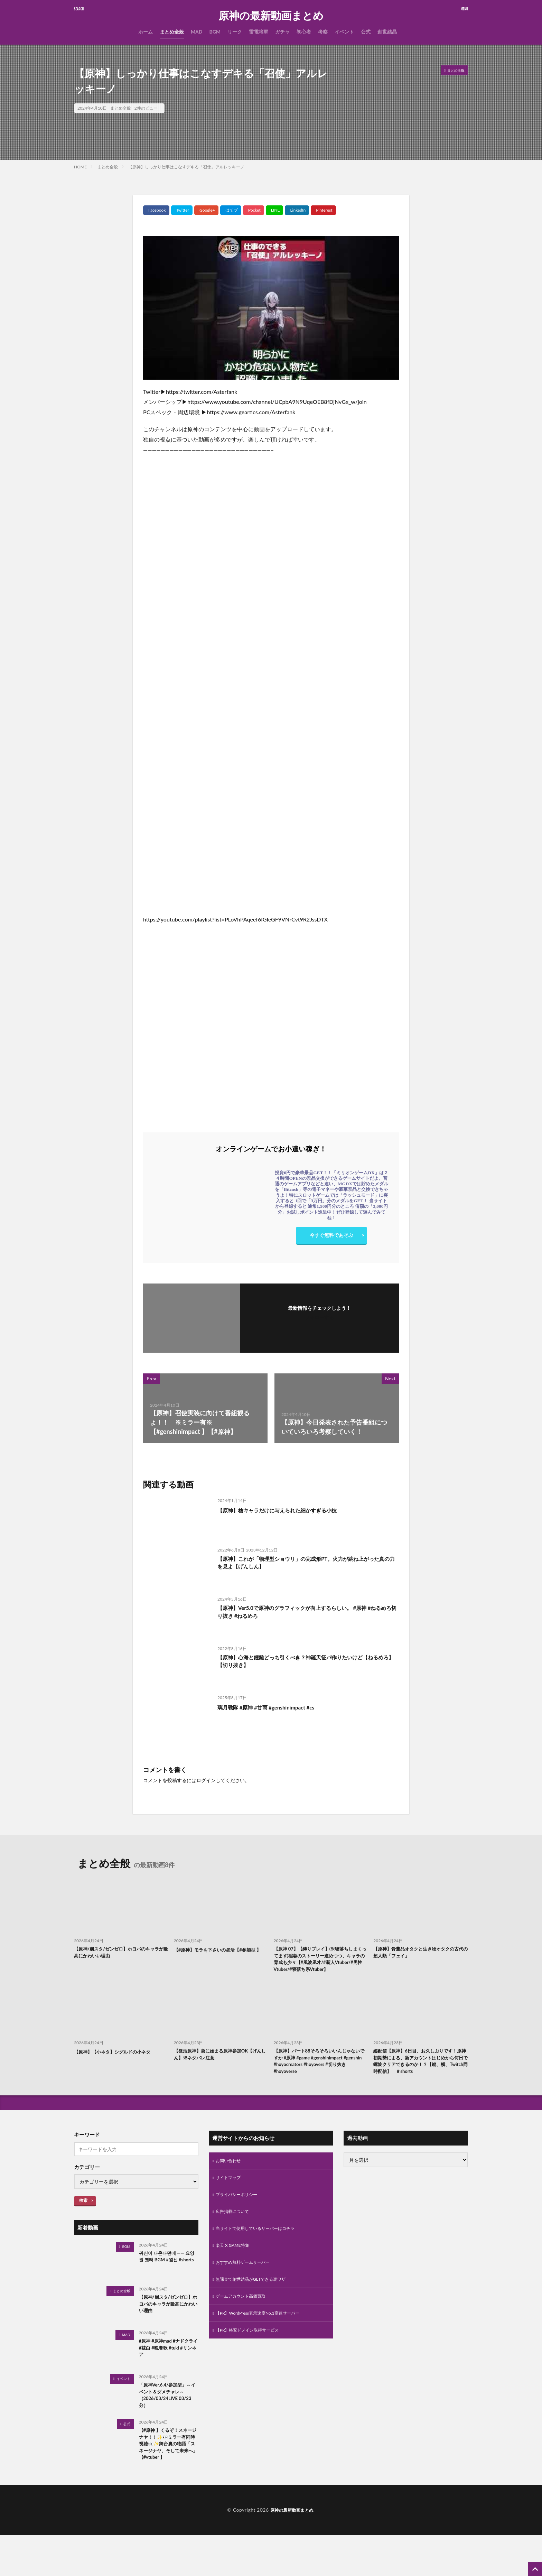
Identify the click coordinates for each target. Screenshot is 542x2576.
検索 (83, 2224)
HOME (80, 166)
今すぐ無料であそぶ (331, 1237)
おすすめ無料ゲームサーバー (247, 2293)
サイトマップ (230, 2203)
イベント (344, 32)
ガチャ (282, 32)
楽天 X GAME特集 (235, 2275)
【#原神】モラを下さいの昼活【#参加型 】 (221, 1953)
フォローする (319, 1317)
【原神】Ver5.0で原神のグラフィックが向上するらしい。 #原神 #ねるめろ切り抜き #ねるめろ (306, 1613)
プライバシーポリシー (240, 2221)
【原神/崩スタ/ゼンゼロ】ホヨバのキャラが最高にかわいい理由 (120, 1953)
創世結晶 (387, 32)
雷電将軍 (258, 32)
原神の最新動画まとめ (271, 15)
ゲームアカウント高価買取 (245, 2329)
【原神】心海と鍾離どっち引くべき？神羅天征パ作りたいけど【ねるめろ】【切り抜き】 (304, 1662)
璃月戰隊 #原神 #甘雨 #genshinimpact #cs (275, 1707)
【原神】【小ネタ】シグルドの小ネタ (118, 2063)
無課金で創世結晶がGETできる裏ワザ (257, 2311)
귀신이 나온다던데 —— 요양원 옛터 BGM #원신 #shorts (168, 2285)
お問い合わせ (230, 2185)
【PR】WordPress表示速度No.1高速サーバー (264, 2347)
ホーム (145, 32)
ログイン (206, 1780)
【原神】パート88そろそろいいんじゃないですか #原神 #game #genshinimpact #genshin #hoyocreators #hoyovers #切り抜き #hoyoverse (321, 2075)
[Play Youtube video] (271, 308)
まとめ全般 (172, 32)
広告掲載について (235, 2239)
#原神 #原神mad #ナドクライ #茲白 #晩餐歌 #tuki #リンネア (168, 2373)
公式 (366, 32)
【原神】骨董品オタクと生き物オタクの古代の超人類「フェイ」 (420, 1953)
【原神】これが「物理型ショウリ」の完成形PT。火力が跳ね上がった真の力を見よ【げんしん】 (305, 1564)
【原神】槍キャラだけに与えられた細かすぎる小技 (289, 1510)
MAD (197, 32)
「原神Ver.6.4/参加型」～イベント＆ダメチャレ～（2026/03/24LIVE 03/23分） (167, 2421)
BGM (215, 32)
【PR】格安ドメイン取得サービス (252, 2365)
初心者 (304, 32)
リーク (234, 32)
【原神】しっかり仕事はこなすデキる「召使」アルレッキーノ (186, 166)
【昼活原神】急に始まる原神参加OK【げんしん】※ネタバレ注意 (216, 2067)
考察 (323, 32)
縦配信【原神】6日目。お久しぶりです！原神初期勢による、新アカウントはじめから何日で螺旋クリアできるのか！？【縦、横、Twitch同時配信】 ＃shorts (420, 2079)
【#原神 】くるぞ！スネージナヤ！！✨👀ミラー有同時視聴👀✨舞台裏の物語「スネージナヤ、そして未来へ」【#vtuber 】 (167, 2478)
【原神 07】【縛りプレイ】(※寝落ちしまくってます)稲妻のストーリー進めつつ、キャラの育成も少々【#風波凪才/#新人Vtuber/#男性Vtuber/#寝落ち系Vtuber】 (319, 1965)
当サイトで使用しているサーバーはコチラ (262, 2257)
